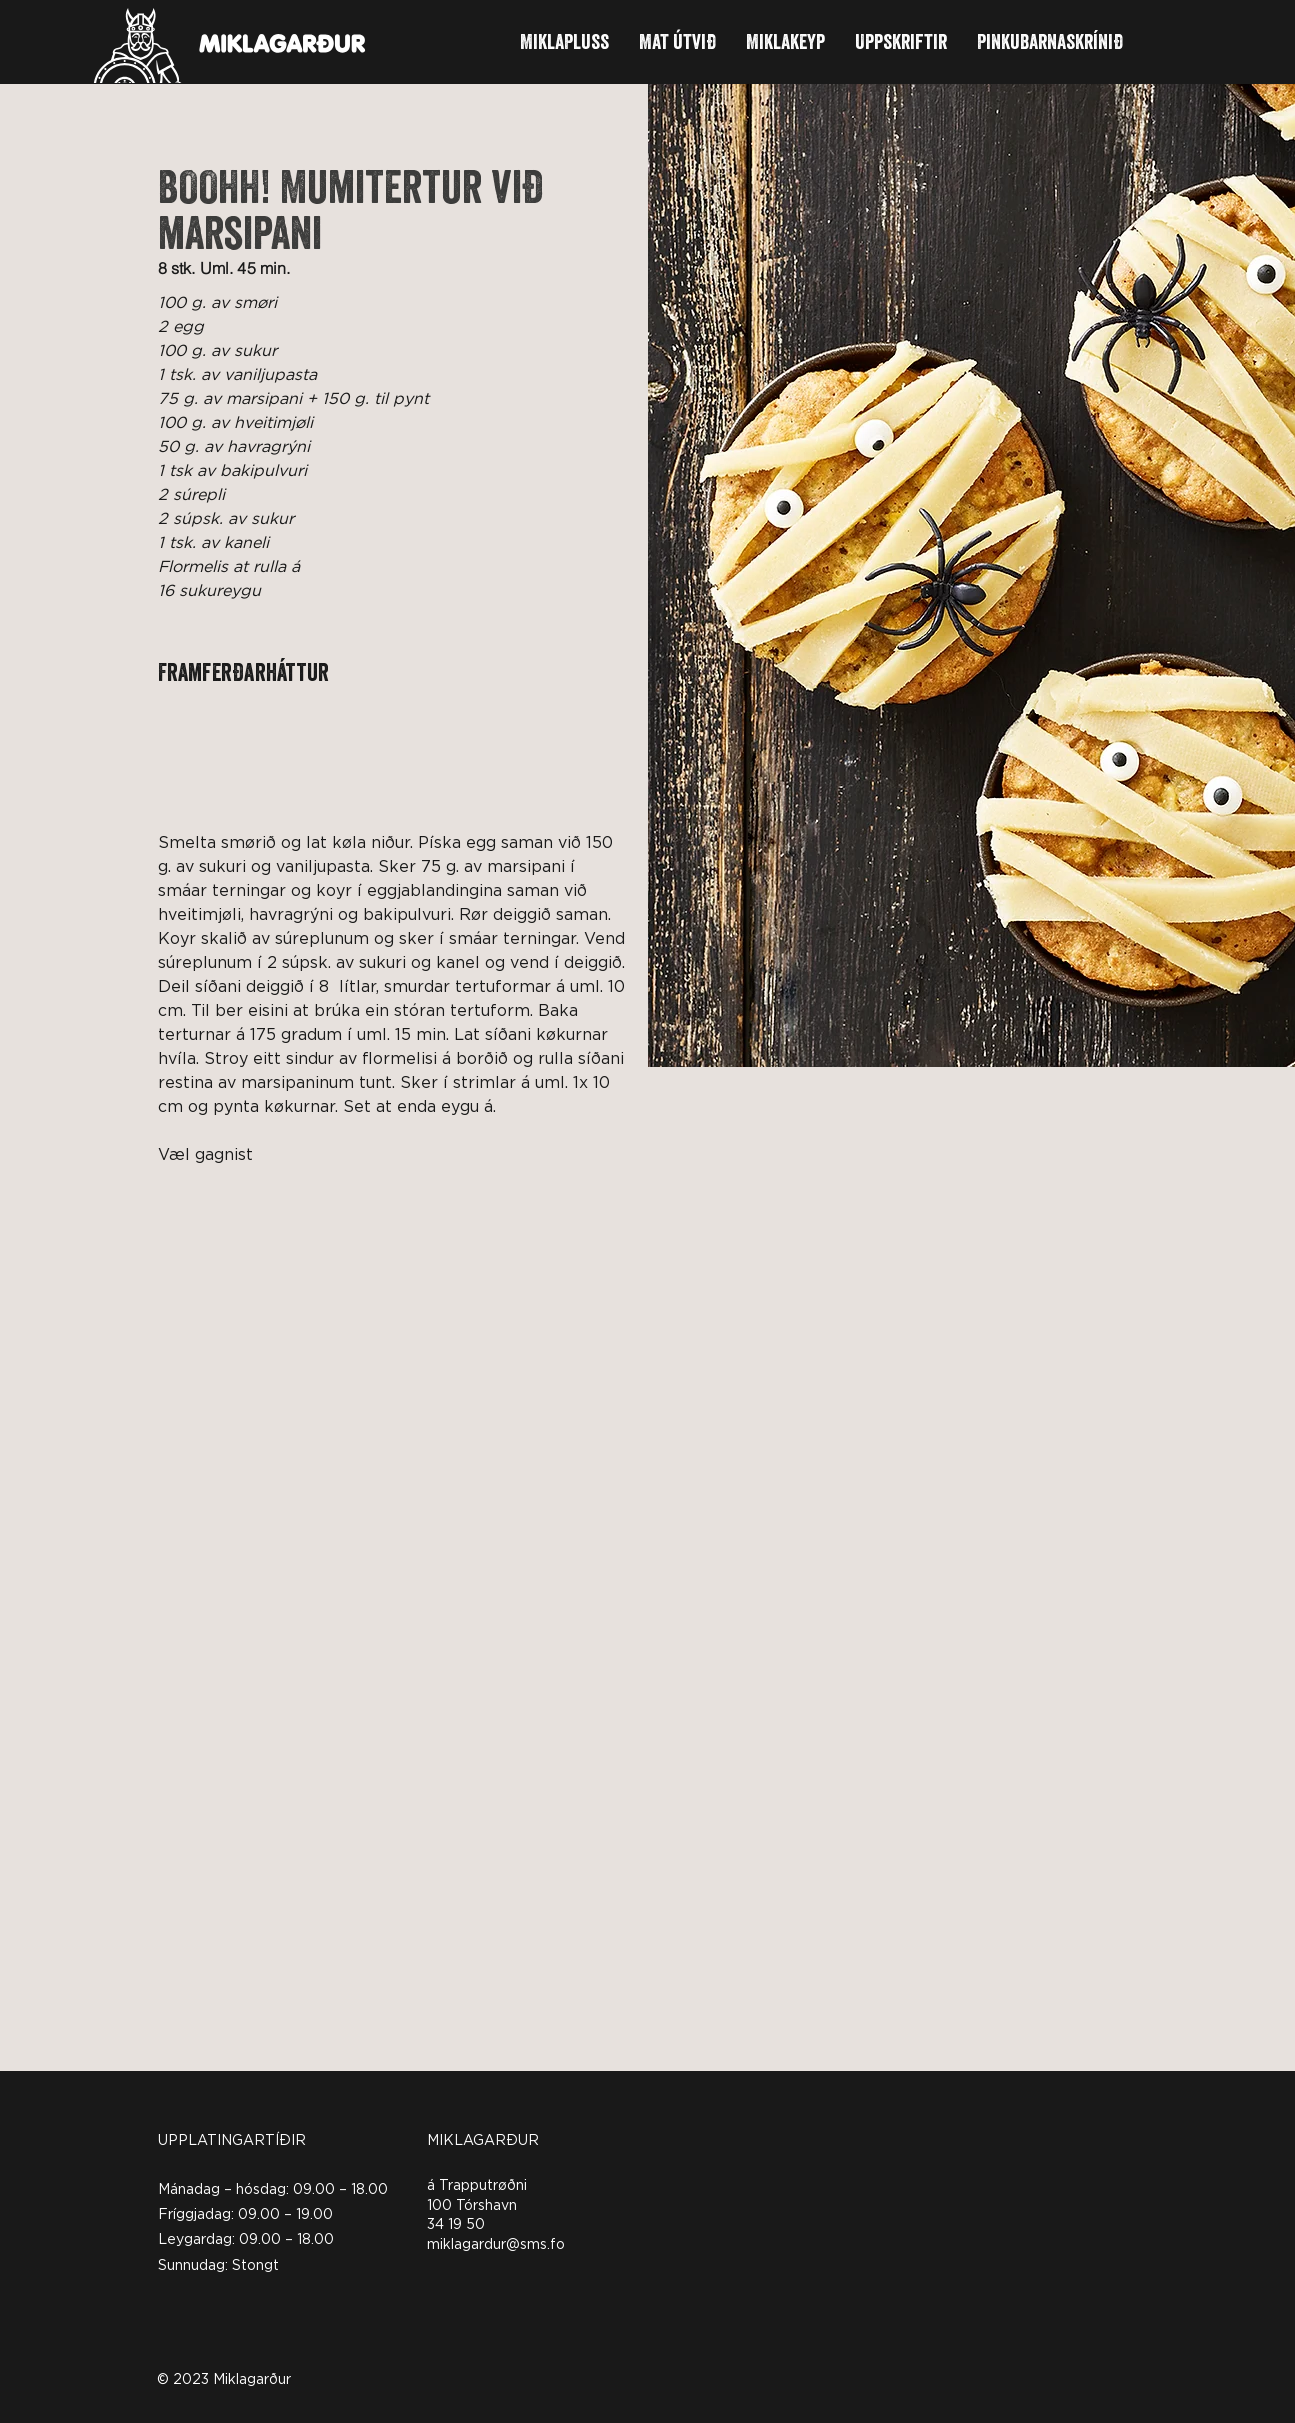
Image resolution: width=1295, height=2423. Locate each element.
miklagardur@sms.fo (496, 2245)
